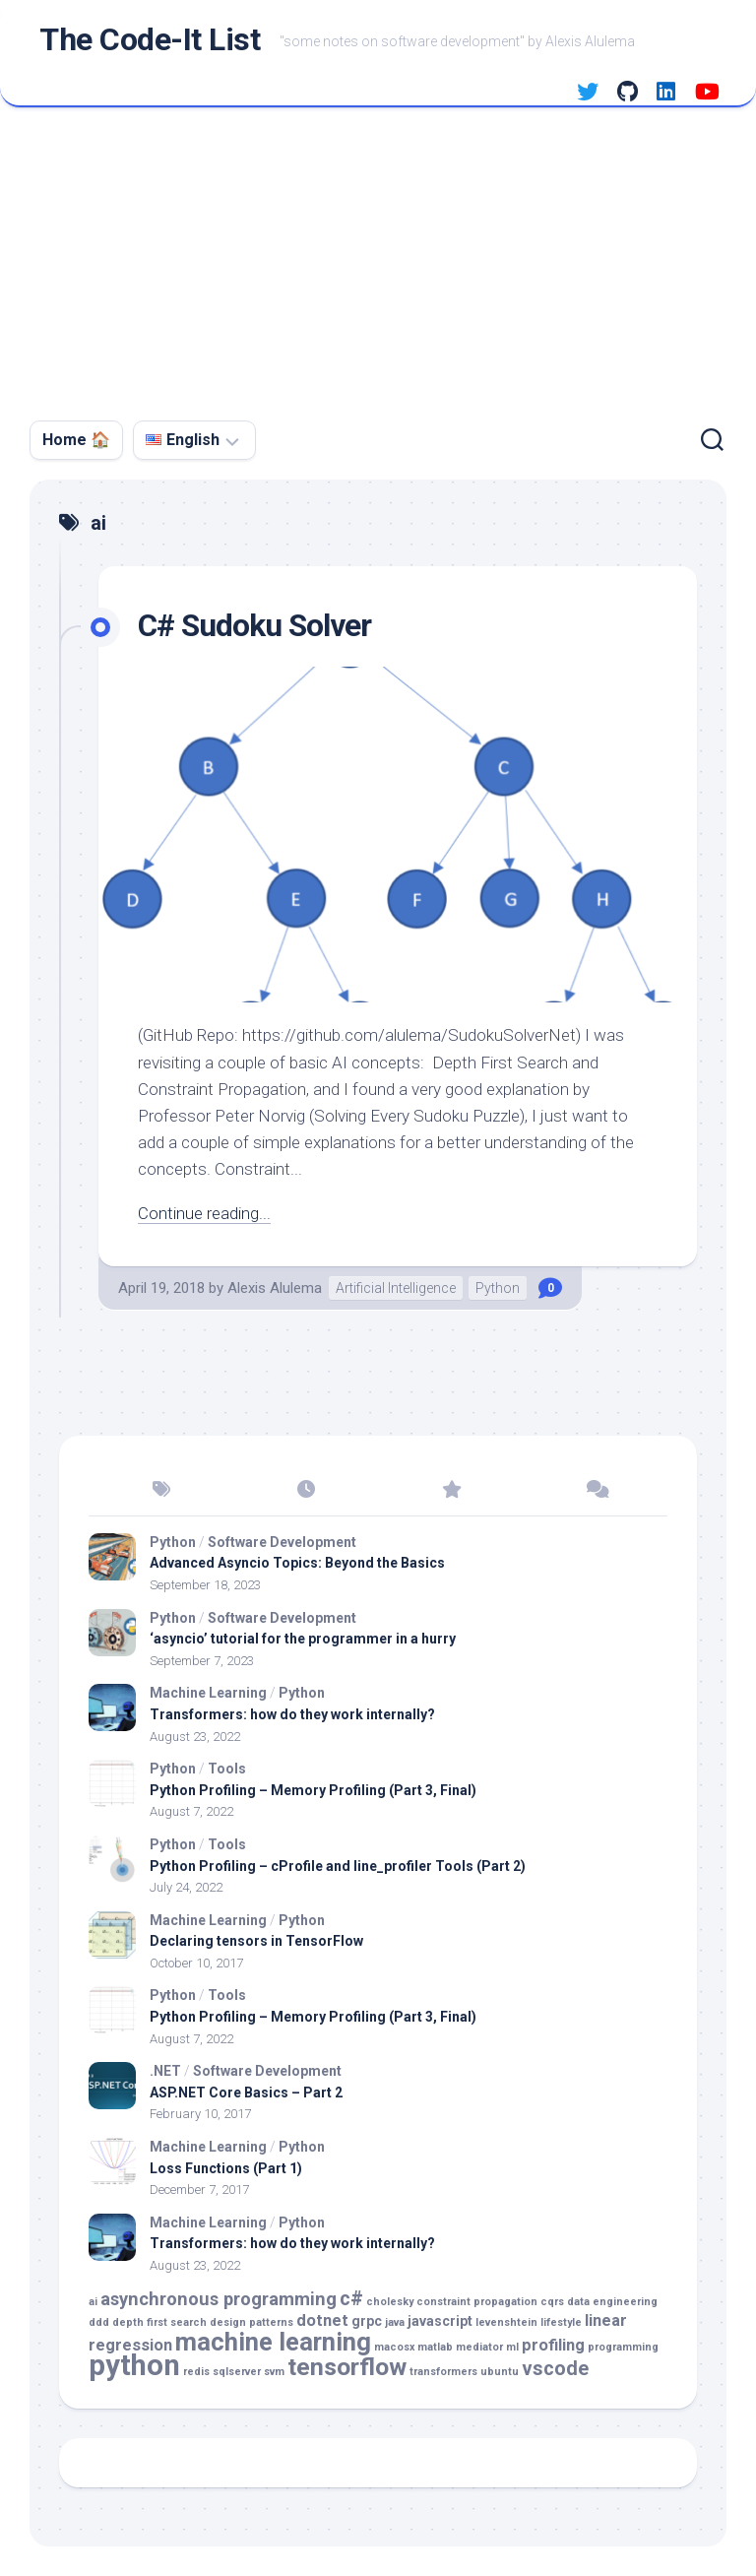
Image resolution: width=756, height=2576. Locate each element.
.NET (165, 2071)
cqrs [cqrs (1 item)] (552, 2301)
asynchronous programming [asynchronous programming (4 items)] (218, 2298)
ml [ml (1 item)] (512, 2347)
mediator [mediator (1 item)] (479, 2347)
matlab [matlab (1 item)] (435, 2347)
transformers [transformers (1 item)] (443, 2371)
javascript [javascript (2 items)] (440, 2321)
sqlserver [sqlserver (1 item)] (237, 2371)
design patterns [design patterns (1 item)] (251, 2322)
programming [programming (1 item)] (623, 2347)
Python (497, 1288)
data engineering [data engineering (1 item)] (612, 2301)
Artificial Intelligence (396, 1288)
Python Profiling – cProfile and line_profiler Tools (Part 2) (338, 1866)
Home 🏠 (76, 439)
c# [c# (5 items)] (351, 2298)
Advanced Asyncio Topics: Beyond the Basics (297, 1563)
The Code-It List (149, 40)
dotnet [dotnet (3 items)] (322, 2320)
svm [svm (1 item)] (274, 2371)
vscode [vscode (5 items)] (555, 2368)
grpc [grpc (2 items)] (366, 2321)
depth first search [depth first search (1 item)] (159, 2322)
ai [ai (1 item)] (93, 2301)
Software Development (282, 1542)
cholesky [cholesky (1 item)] (389, 2301)
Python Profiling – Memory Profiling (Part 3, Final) (313, 1790)
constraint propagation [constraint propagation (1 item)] (476, 2301)
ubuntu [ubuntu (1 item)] (499, 2371)
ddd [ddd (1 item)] (99, 2322)
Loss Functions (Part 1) (226, 2168)
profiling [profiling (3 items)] (553, 2345)
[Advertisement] (378, 255)
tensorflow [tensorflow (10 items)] (347, 2366)
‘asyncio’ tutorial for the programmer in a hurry (303, 1638)
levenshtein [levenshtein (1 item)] (506, 2322)
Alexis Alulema (274, 1288)
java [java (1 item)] (395, 2322)
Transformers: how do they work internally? (292, 1714)
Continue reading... (204, 1213)
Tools (227, 1768)
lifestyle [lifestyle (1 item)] (561, 2322)
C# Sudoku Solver (256, 625)
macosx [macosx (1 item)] (394, 2347)
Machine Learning (208, 1693)
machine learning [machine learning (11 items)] (273, 2341)
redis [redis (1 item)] (196, 2371)
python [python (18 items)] (134, 2365)
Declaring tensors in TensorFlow (256, 1941)
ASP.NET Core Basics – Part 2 (246, 2092)
